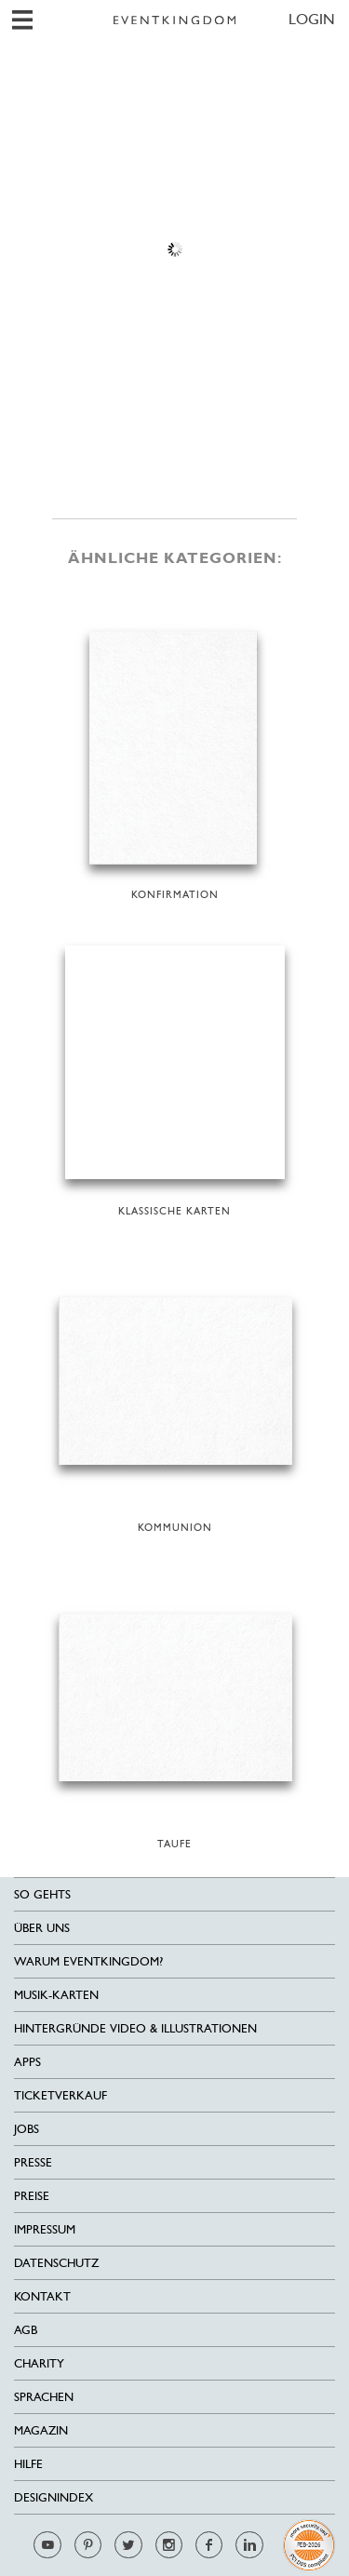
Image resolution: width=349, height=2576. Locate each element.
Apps (27, 2062)
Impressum (44, 2229)
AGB (25, 2330)
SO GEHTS (42, 1894)
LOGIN (312, 19)
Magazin (41, 2430)
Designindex (53, 2497)
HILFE (28, 2464)
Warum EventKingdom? (88, 1961)
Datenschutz (56, 2263)
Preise (31, 2196)
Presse (33, 2162)
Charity (39, 2363)
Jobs (26, 2129)
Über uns (42, 1928)
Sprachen (44, 2397)
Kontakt (42, 2296)
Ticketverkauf (60, 2095)
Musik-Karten (56, 1995)
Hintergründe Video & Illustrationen (135, 2028)
